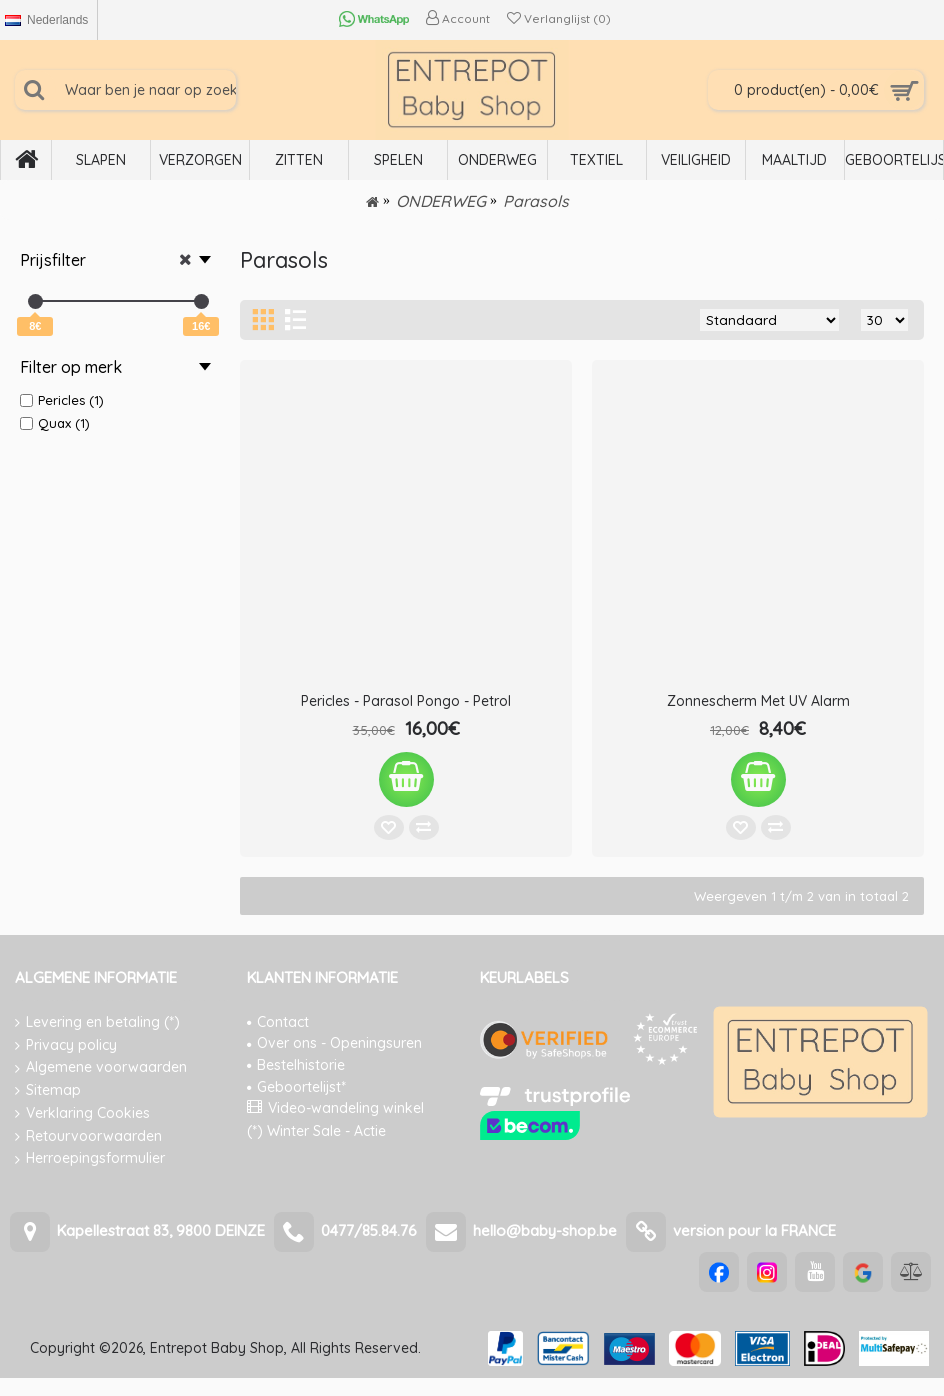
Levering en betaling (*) (97, 1022)
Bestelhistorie (296, 1065)
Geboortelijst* (296, 1087)
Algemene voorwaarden (101, 1067)
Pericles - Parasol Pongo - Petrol (406, 701)
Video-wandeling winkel (335, 1108)
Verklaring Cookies (82, 1113)
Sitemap (48, 1090)
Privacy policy (66, 1045)
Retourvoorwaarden (88, 1136)
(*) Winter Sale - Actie (316, 1131)
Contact (278, 1022)
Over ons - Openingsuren (334, 1043)
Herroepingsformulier (90, 1158)
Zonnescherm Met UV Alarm (758, 701)
